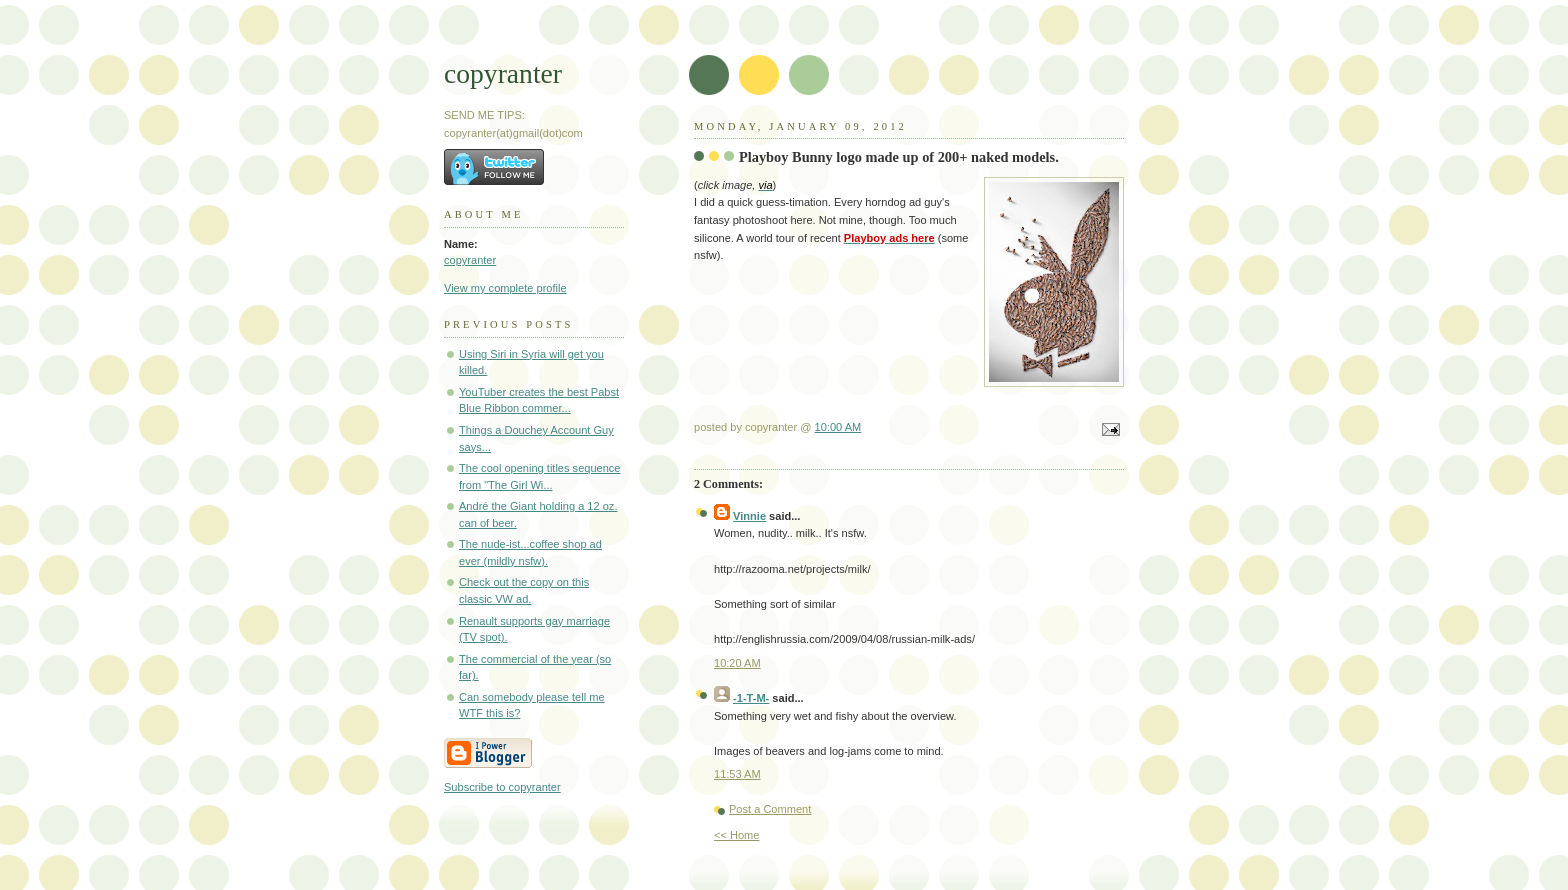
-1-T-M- (751, 698)
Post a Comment (770, 809)
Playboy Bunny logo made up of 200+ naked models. (899, 157)
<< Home (736, 835)
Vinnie (749, 516)
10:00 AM (838, 427)
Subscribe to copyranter (502, 787)
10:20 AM (737, 663)
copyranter (503, 73)
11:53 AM (737, 774)
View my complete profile (505, 288)
